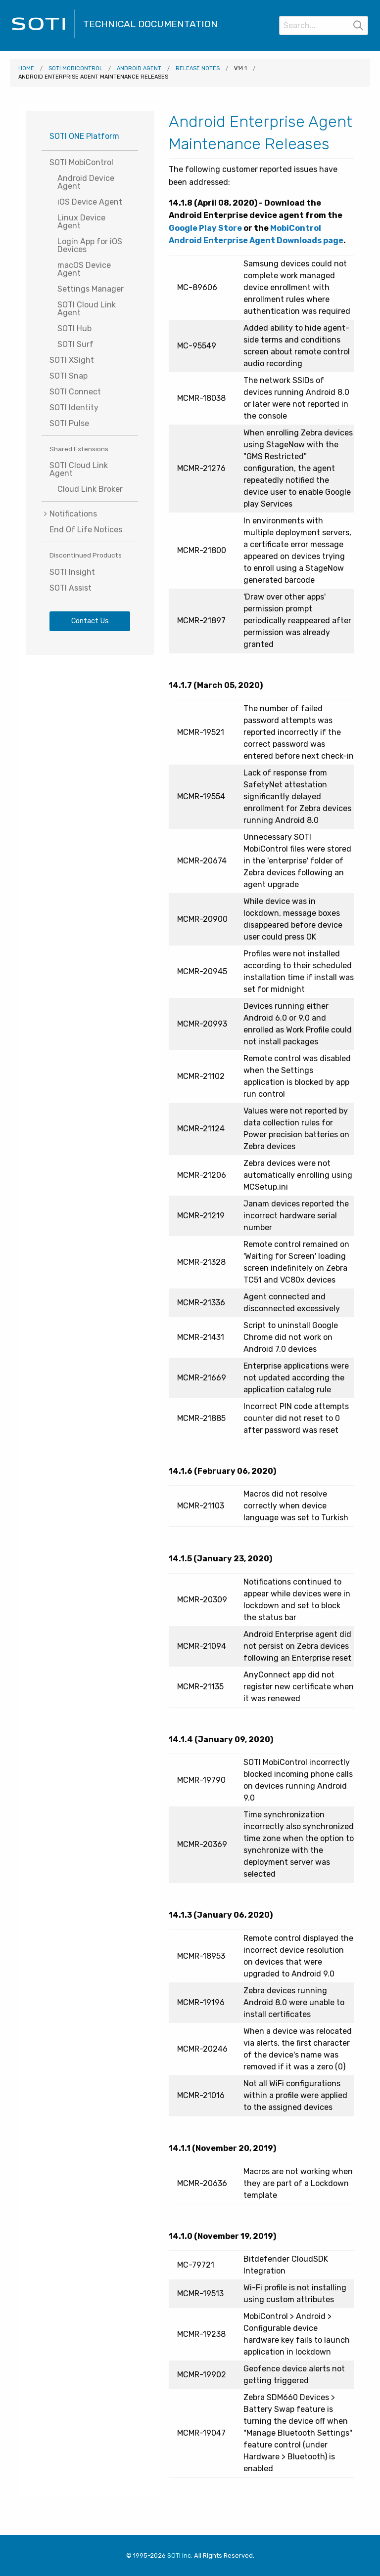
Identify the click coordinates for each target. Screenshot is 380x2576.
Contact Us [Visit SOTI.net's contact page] (90, 621)
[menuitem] (90, 514)
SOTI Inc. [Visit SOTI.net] (179, 2555)
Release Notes (198, 68)
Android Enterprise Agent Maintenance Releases (93, 77)
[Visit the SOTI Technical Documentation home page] (43, 37)
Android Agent (139, 68)
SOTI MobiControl (75, 68)
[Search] (323, 25)
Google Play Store (205, 228)
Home (26, 68)
